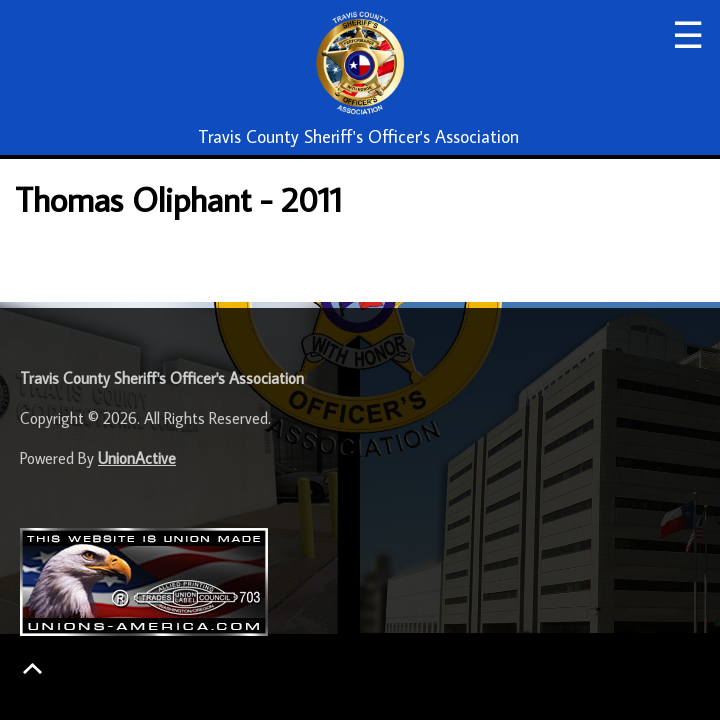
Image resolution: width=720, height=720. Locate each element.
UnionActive (137, 458)
